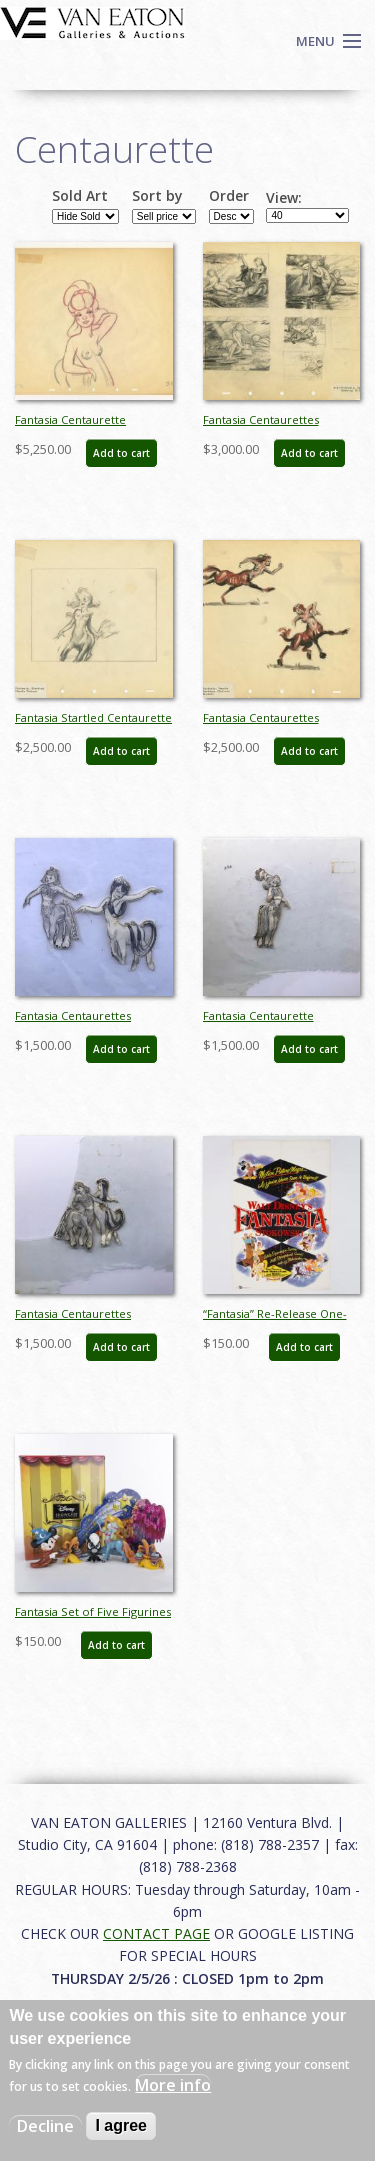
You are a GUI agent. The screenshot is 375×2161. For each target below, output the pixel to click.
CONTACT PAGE (156, 1933)
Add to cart (121, 453)
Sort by (157, 196)
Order (229, 196)
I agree (121, 2125)
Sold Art (80, 196)
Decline (45, 2126)
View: (284, 198)
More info (173, 2085)
